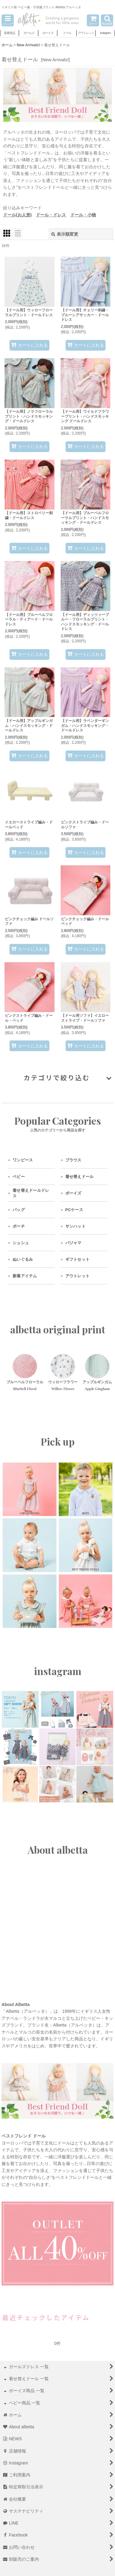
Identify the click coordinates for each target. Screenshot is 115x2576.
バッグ (19, 1209)
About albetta (58, 1850)
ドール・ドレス (51, 214)
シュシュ (21, 1243)
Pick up (58, 1441)
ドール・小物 (83, 214)
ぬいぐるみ (23, 1259)
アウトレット (77, 1276)
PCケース (74, 1209)
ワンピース (23, 1160)
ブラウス (73, 1160)
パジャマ (73, 1243)
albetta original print (57, 1329)
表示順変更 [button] (64, 234)
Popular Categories (57, 1121)
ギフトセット (77, 1259)
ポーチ (19, 1226)
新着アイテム (25, 1276)
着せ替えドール (79, 1176)
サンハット (75, 1226)
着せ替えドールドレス (31, 1193)
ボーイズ (73, 1193)
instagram (57, 1671)
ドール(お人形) (17, 214)
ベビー (19, 1176)
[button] (8, 20)
